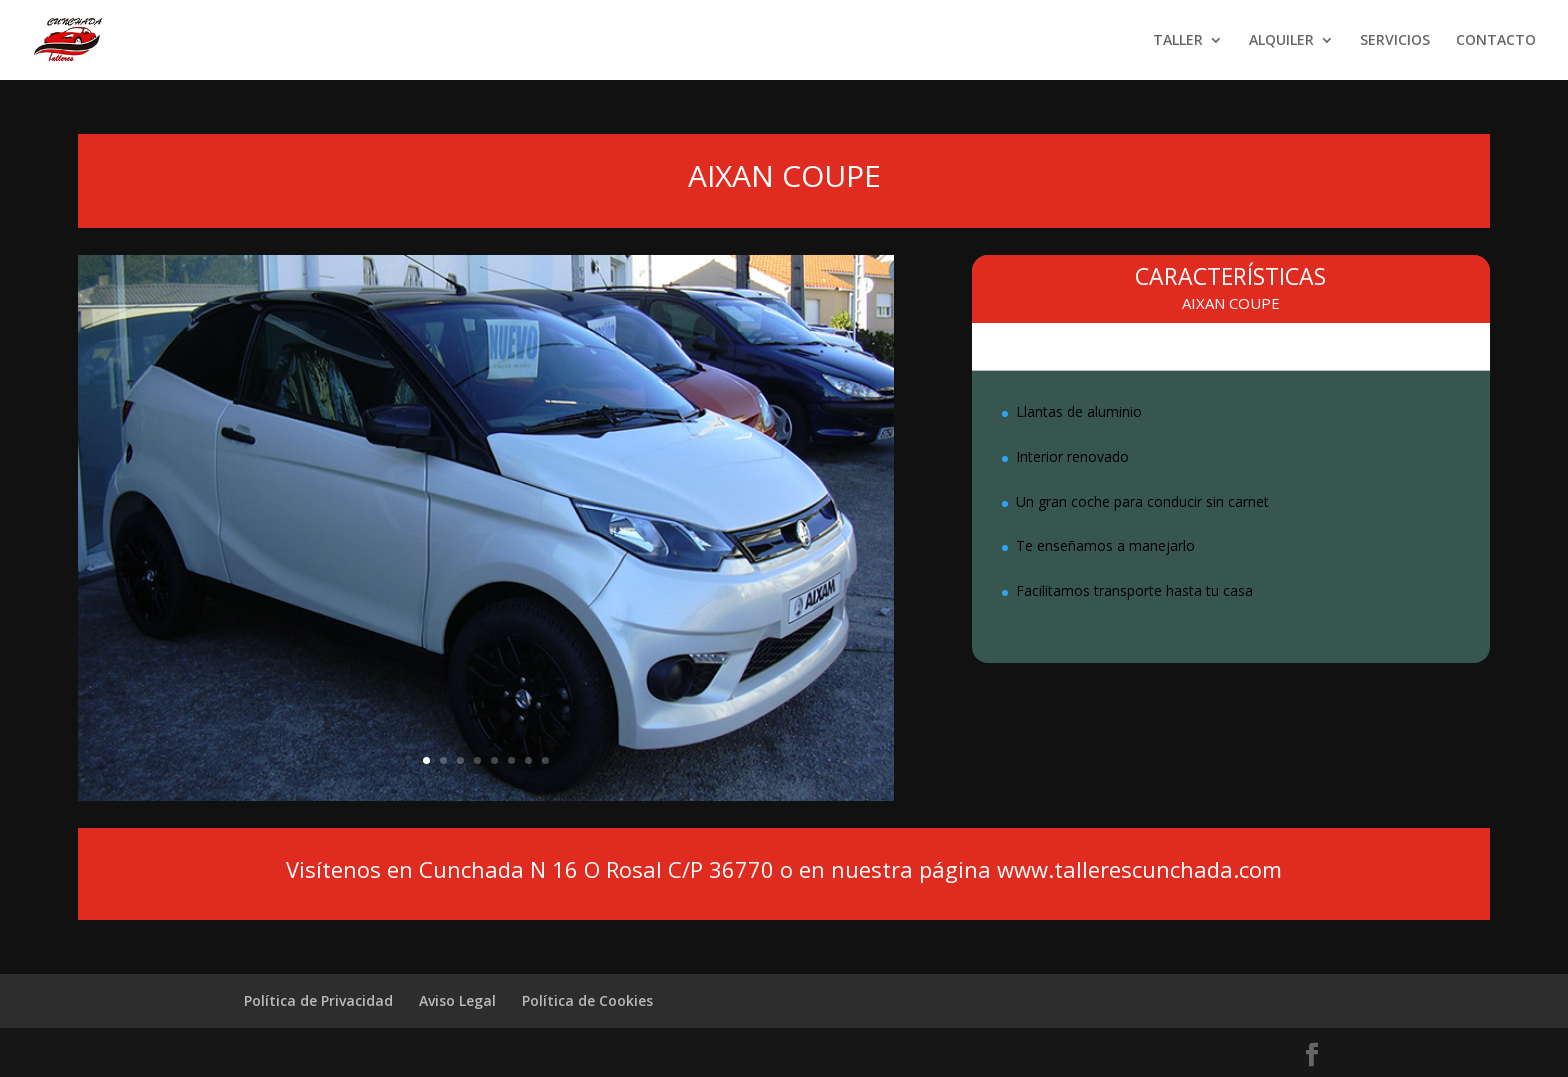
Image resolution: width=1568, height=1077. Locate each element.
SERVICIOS (1395, 41)
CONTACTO (1496, 41)
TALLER (1178, 41)
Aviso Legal (457, 1000)
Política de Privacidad (318, 1000)
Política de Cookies (587, 1000)
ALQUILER (1281, 41)
